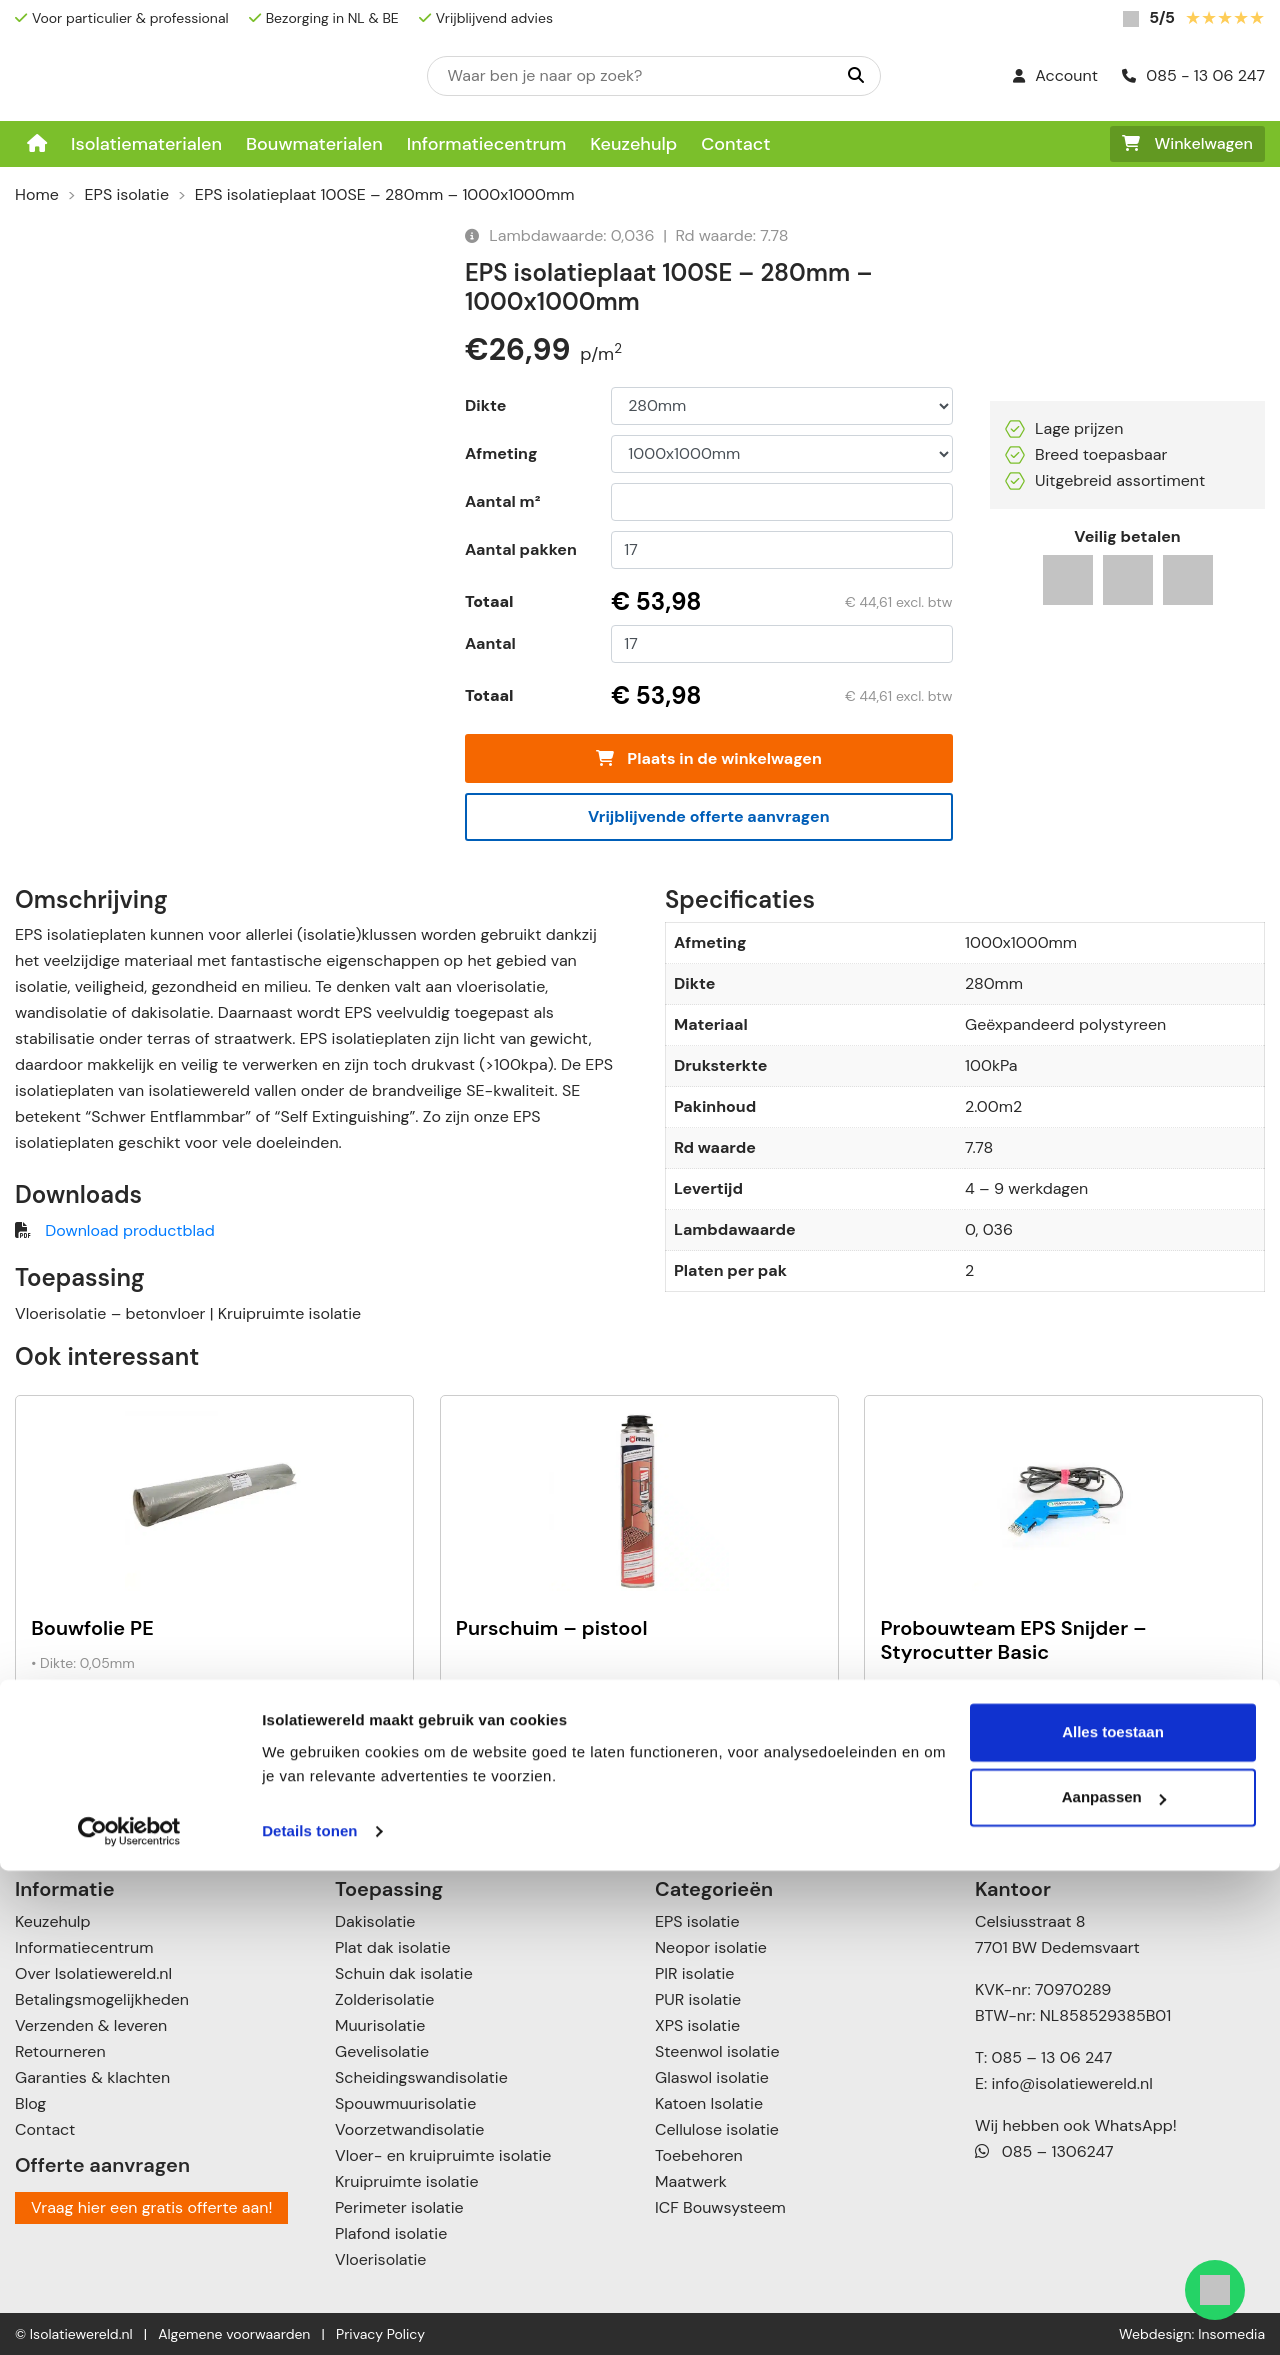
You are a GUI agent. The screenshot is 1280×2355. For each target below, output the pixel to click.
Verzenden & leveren (91, 2025)
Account (1055, 75)
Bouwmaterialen (314, 144)
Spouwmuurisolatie (405, 2103)
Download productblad (129, 1230)
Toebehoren (699, 2155)
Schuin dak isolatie (404, 1973)
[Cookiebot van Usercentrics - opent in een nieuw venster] (129, 2316)
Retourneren (60, 2051)
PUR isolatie (698, 1999)
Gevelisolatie (382, 2051)
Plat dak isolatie (393, 1947)
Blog (30, 2103)
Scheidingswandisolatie (421, 2077)
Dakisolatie (375, 1921)
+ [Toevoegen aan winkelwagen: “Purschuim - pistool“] (797, 1747)
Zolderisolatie (384, 1999)
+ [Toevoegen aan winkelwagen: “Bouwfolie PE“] (373, 1747)
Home (37, 194)
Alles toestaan (1113, 2216)
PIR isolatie (694, 1973)
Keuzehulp (633, 144)
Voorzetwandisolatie (409, 2129)
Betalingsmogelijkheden (102, 1999)
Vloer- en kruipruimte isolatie (443, 2155)
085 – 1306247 (1044, 2151)
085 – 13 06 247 (1051, 2057)
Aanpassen (1114, 2281)
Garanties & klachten (92, 2077)
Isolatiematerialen (146, 144)
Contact (735, 144)
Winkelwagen (1187, 143)
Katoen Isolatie (709, 2103)
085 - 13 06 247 (1193, 75)
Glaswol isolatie (712, 2077)
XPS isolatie (697, 2025)
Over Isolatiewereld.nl (93, 1973)
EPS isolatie (127, 194)
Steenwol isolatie (717, 2051)
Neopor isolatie (711, 1947)
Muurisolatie (380, 2025)
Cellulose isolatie (717, 2129)
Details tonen (309, 2315)
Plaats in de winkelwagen (709, 758)
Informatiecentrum (487, 144)
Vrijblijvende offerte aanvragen (709, 816)
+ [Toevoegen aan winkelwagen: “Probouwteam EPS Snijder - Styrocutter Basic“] (1222, 1747)
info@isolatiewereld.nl (1072, 2083)
